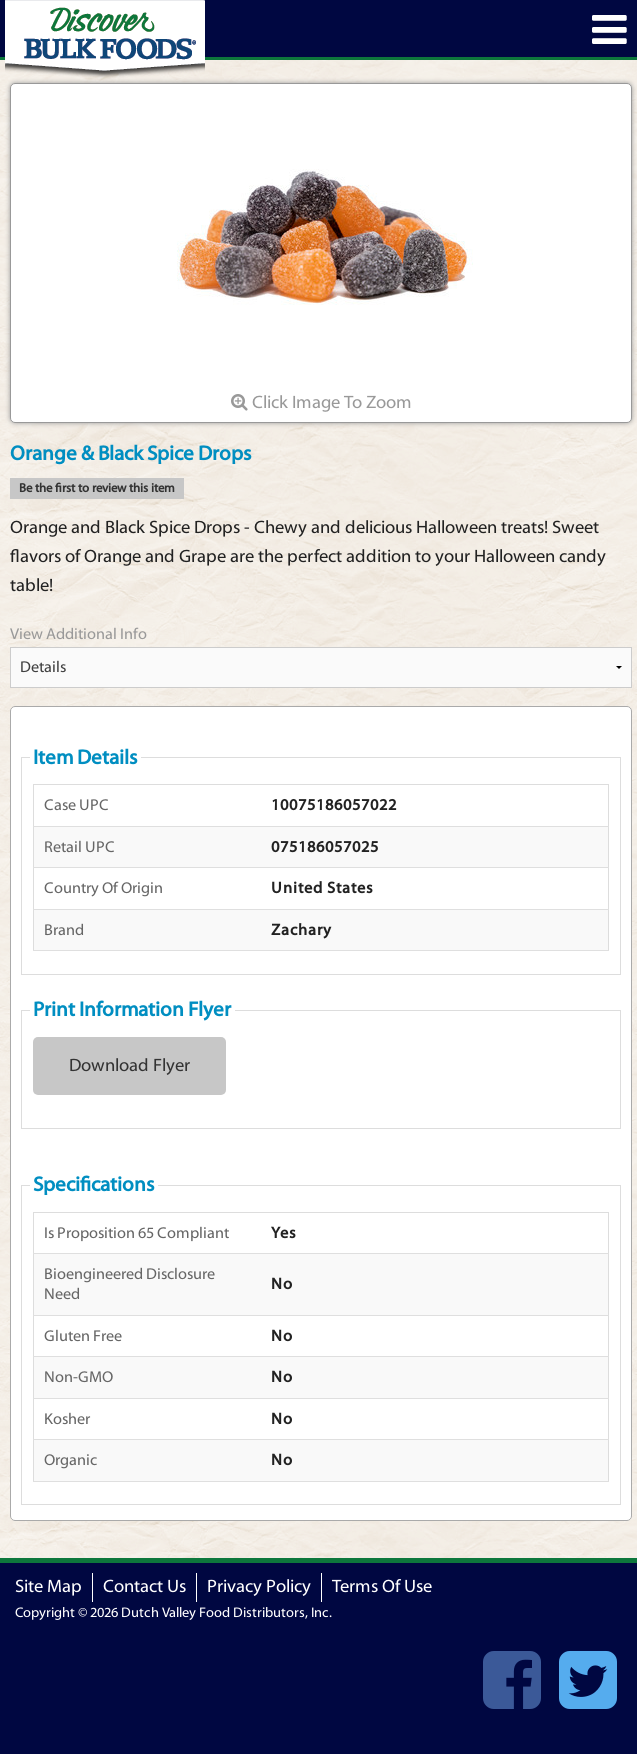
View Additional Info (78, 634)
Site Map (48, 1586)
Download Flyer (129, 1065)
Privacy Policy (259, 1586)
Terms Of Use (382, 1586)
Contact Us (144, 1586)
